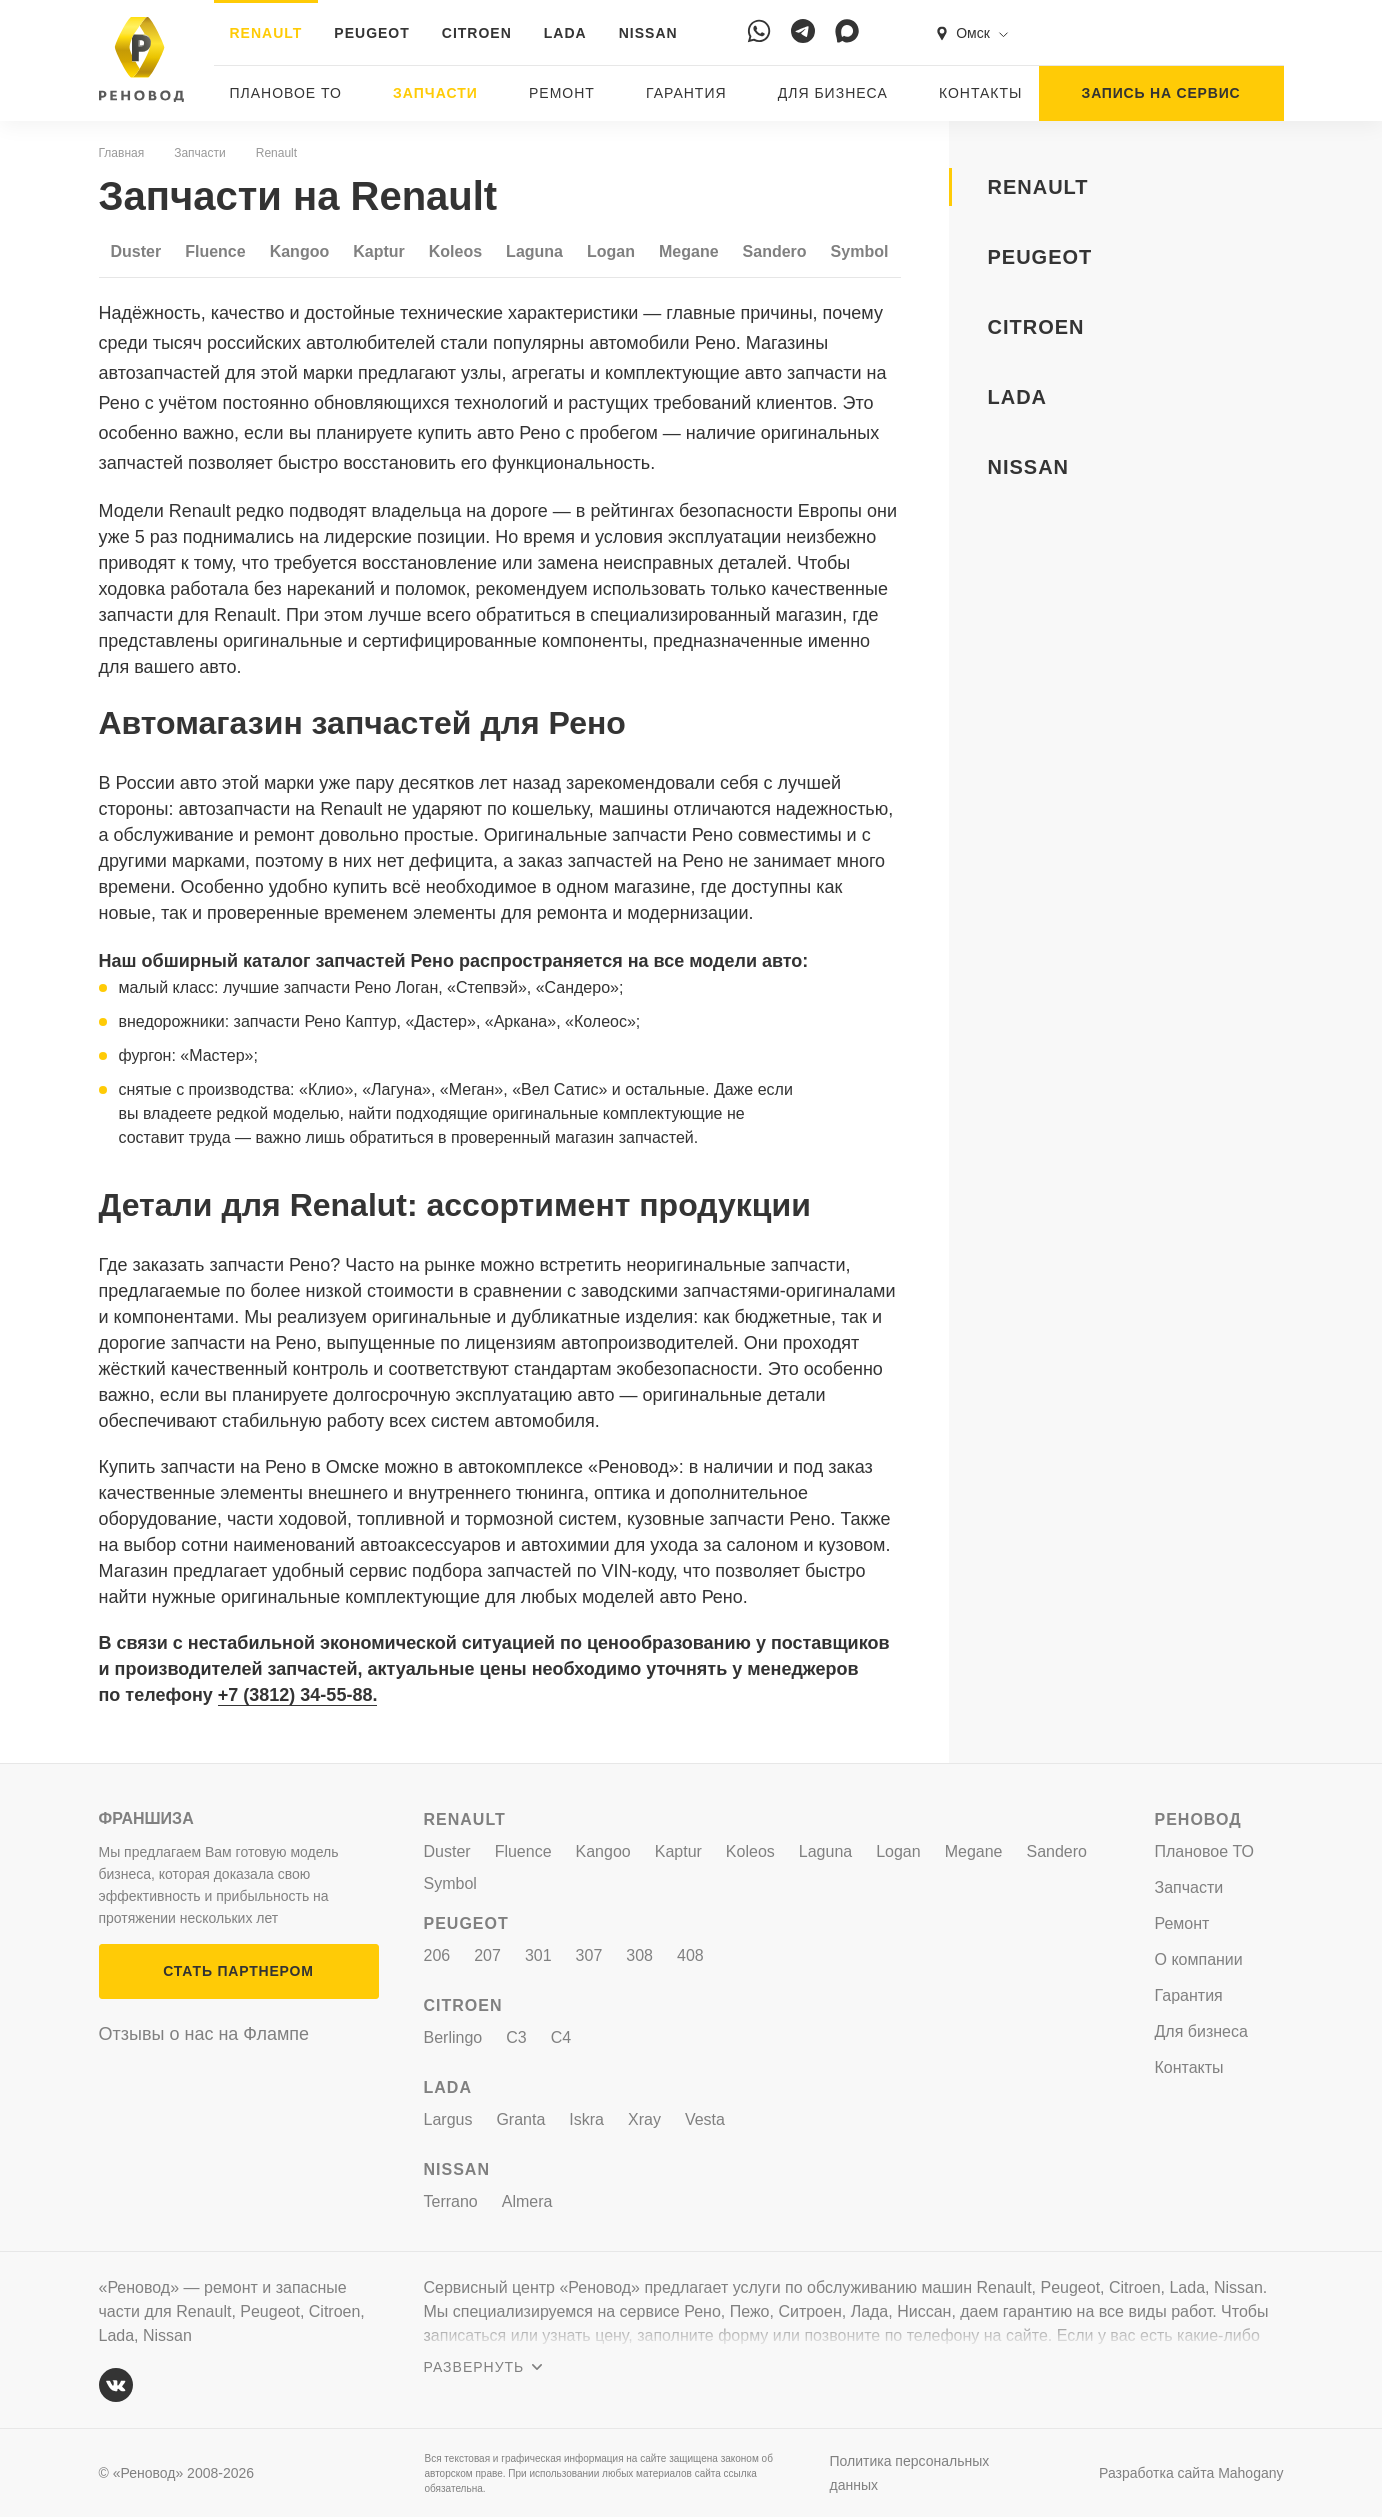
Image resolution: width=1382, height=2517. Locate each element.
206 (437, 1955)
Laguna (534, 251)
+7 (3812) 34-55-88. (298, 1695)
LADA (565, 33)
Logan (611, 251)
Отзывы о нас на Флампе (204, 2034)
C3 (516, 2037)
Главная (122, 153)
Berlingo (453, 2037)
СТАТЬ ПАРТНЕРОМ (238, 1971)
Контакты (981, 93)
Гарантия (686, 93)
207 (487, 1955)
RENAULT (266, 33)
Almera (527, 2201)
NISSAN (648, 33)
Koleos (455, 251)
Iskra (586, 2119)
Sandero (775, 251)
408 (690, 1955)
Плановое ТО (286, 93)
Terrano (451, 2201)
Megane (689, 251)
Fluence (215, 251)
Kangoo (300, 251)
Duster (136, 251)
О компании (1199, 1959)
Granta (520, 2119)
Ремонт (562, 93)
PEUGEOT (371, 33)
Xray (644, 2119)
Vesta (705, 2119)
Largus (448, 2119)
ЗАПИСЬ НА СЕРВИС (1161, 93)
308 (639, 1955)
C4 (561, 2037)
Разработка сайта (1191, 2473)
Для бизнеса (833, 93)
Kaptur (379, 251)
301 (538, 1955)
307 (589, 1955)
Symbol (860, 251)
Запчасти (435, 93)
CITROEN (477, 33)
